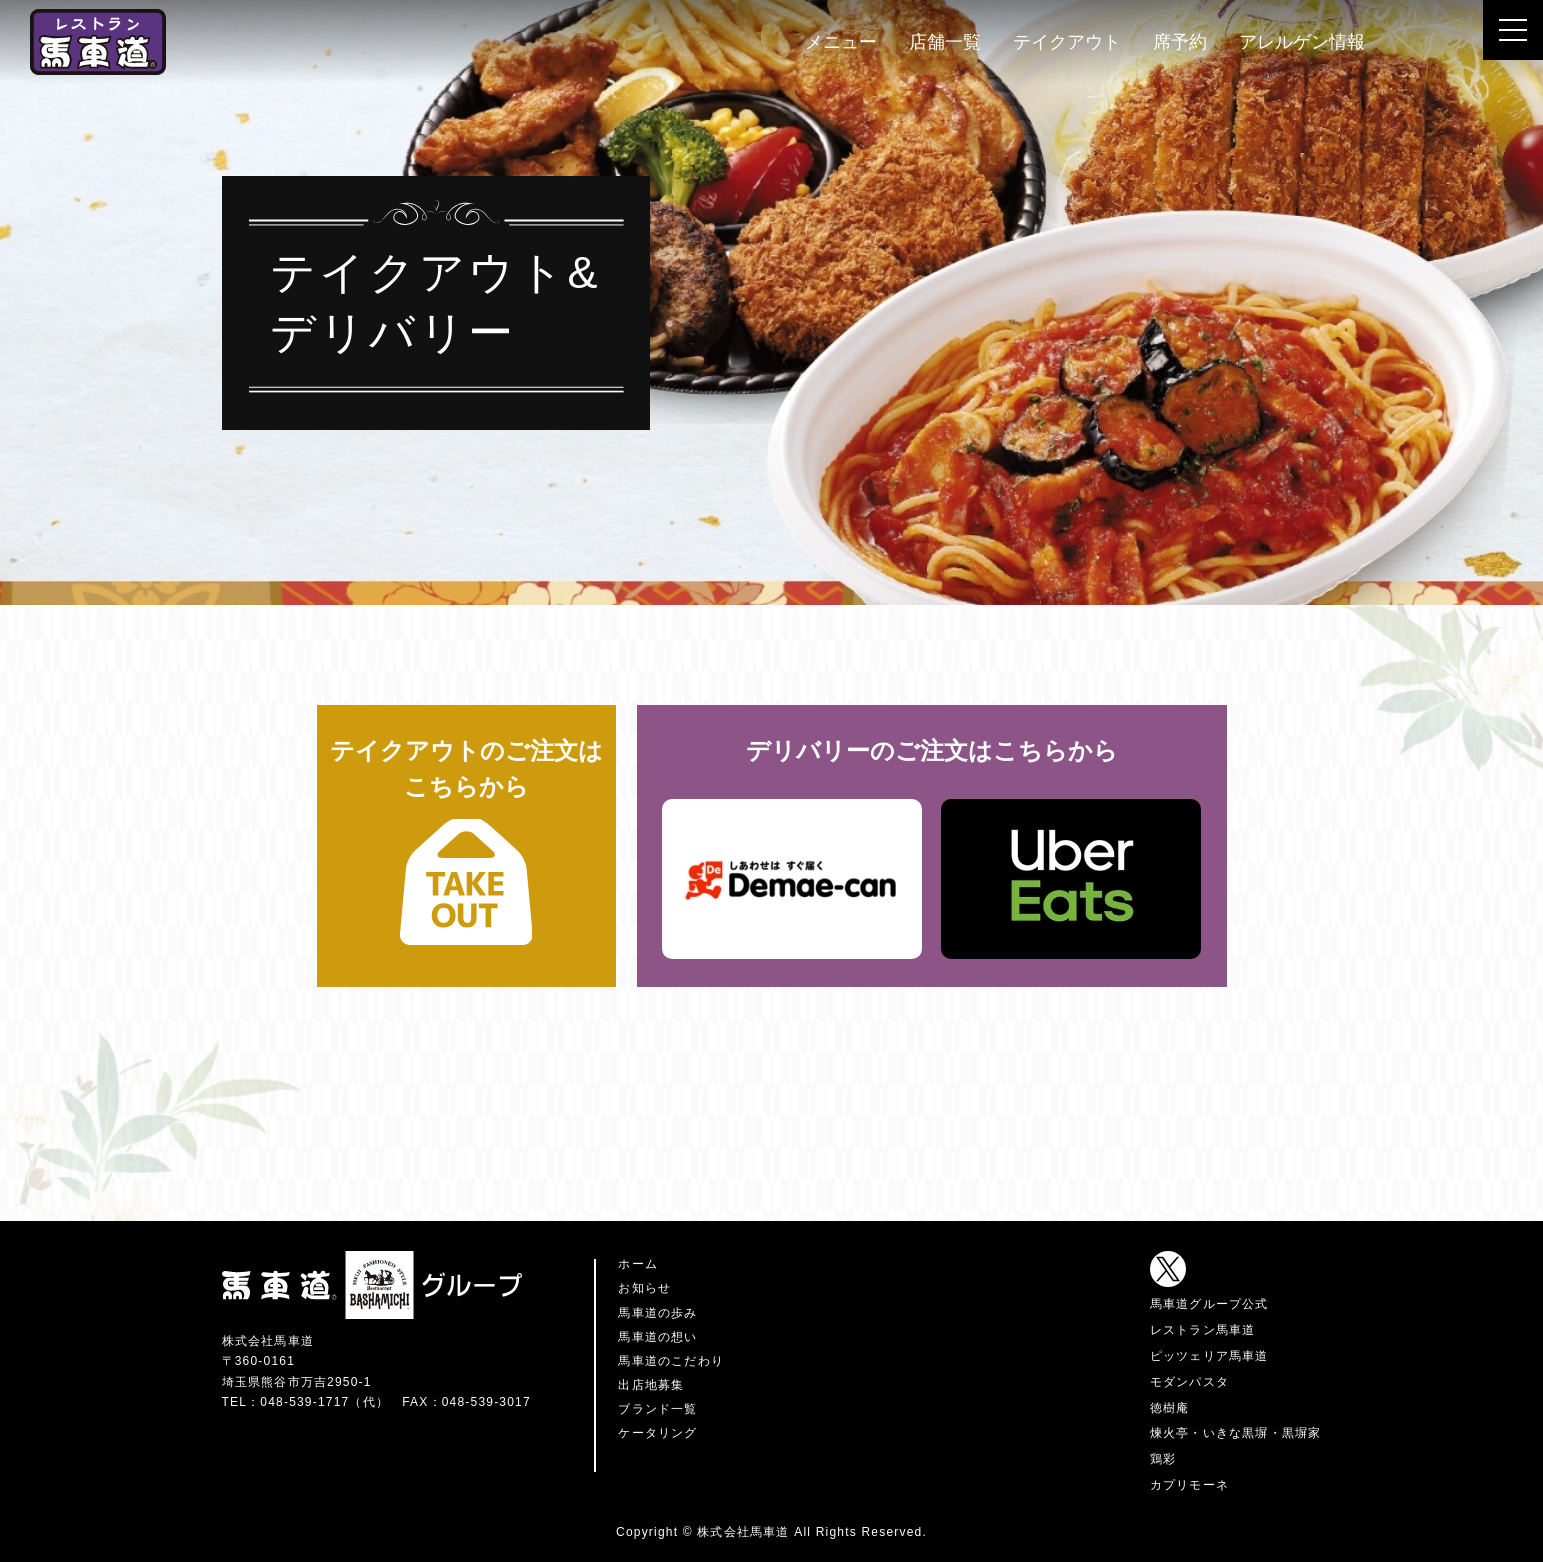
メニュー (841, 42)
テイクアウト (1067, 42)
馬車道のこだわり (671, 1361)
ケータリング (657, 1433)
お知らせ (644, 1288)
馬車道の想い (657, 1337)
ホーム (638, 1264)
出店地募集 (651, 1385)
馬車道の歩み (657, 1313)
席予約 (1180, 42)
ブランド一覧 (657, 1409)
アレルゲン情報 (1302, 42)
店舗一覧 (945, 42)
